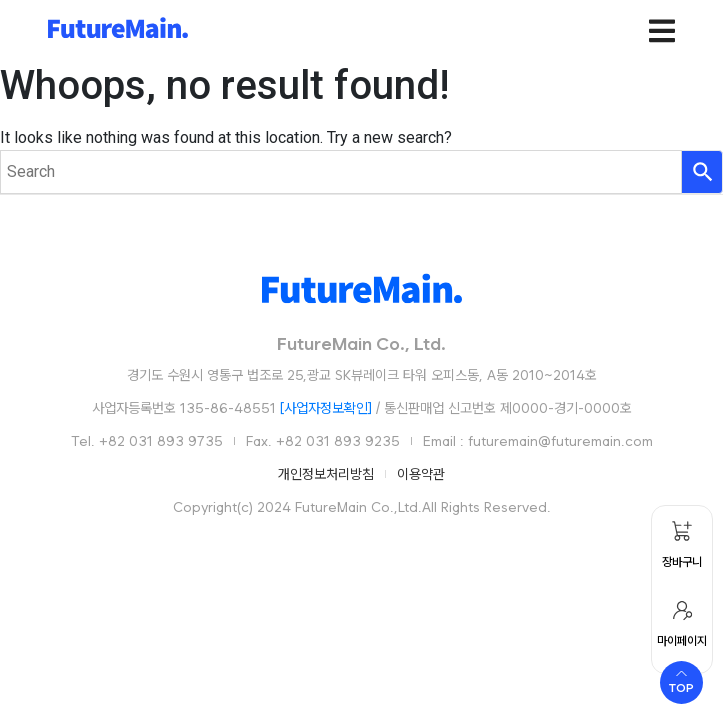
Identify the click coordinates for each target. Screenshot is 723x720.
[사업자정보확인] (326, 408)
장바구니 (684, 562)
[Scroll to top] (681, 682)
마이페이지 (684, 641)
